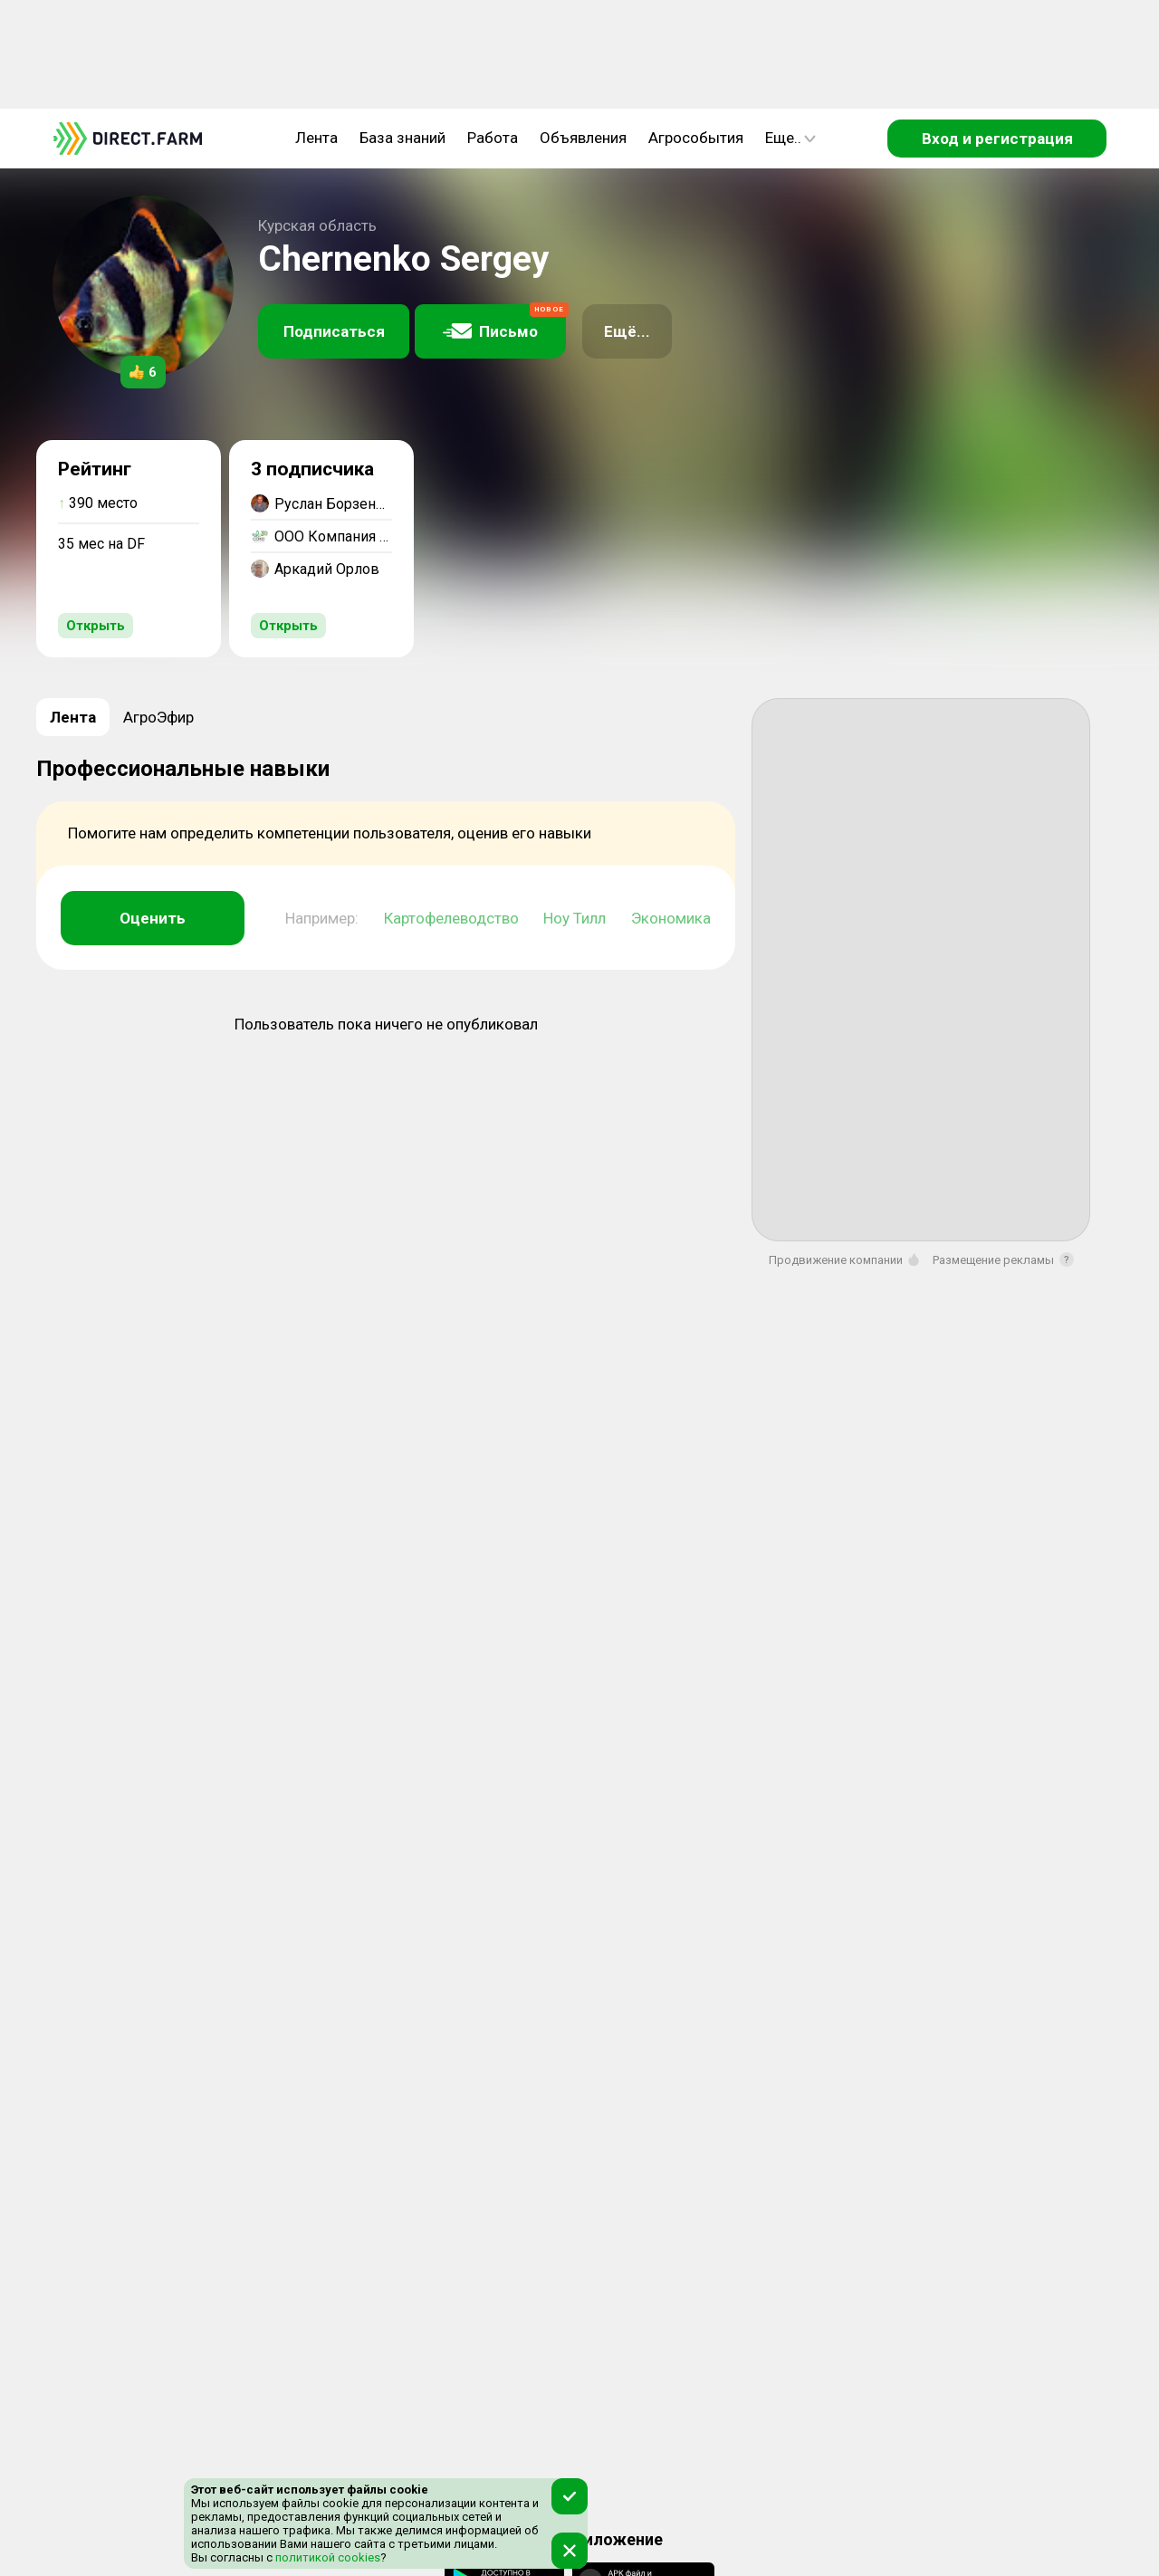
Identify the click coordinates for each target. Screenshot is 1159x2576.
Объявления (583, 138)
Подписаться (334, 331)
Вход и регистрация (997, 138)
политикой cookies (326, 2557)
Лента (316, 138)
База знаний (402, 138)
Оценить (153, 918)
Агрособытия (695, 138)
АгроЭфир (158, 717)
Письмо (504, 322)
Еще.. (790, 138)
